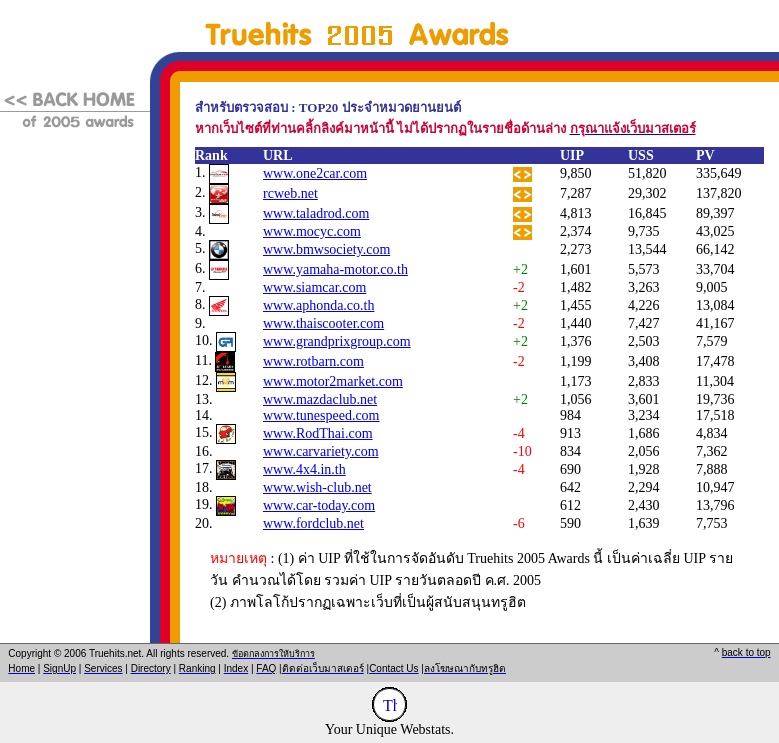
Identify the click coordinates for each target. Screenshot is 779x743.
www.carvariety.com (321, 451)
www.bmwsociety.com (326, 249)
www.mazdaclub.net (320, 399)
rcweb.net (290, 193)
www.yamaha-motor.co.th (335, 269)
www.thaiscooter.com (323, 323)
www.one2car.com (315, 173)
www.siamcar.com (314, 287)
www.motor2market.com (333, 381)
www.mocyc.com (312, 231)
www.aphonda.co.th (318, 305)
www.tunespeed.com (321, 415)
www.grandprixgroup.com (337, 341)
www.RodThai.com (318, 433)
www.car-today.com (319, 505)
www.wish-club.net (317, 487)
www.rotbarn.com (313, 361)
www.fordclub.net (313, 523)
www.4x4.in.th (304, 469)
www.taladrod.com (316, 213)
